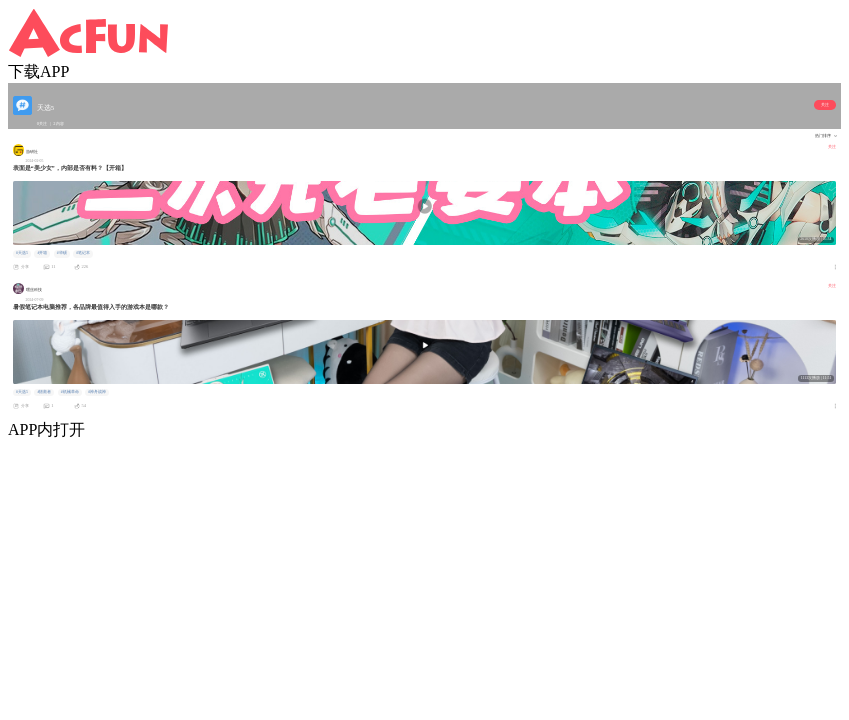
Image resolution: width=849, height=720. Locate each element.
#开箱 (42, 253)
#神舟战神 (97, 392)
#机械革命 (70, 392)
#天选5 (22, 253)
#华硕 (62, 253)
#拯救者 (44, 392)
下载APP (38, 71)
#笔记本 (83, 253)
